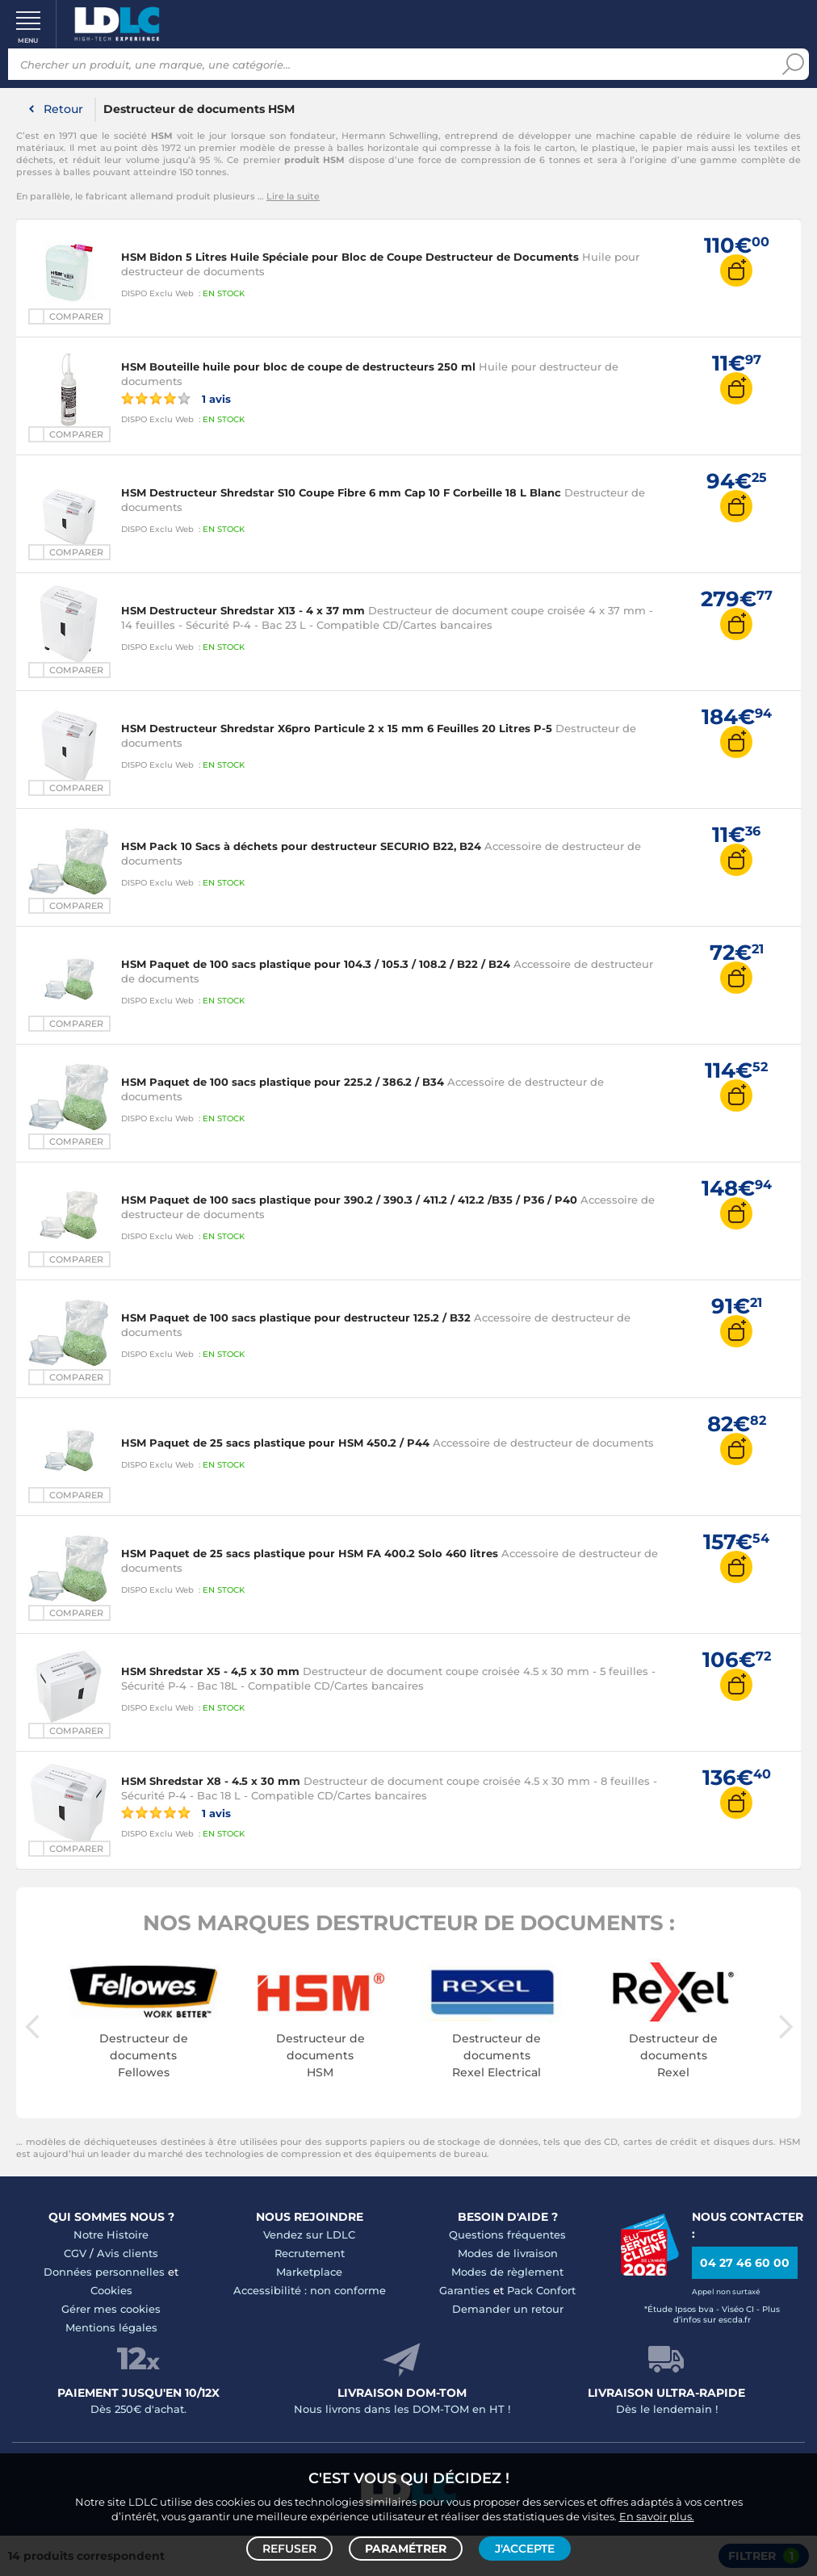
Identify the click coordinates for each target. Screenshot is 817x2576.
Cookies (111, 2290)
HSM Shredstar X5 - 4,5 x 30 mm (210, 1671)
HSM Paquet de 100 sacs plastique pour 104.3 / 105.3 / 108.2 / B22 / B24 (315, 963)
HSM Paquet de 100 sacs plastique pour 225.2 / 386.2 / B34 (282, 1081)
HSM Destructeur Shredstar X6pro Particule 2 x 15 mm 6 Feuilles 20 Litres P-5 (336, 728)
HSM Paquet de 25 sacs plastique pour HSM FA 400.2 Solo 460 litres (309, 1553)
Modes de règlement (507, 2271)
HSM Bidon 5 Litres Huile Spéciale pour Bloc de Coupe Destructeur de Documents (350, 256)
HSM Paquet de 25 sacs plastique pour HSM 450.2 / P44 (275, 1442)
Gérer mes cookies (111, 2308)
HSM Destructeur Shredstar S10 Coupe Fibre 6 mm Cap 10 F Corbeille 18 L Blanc (341, 492)
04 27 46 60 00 (745, 2263)
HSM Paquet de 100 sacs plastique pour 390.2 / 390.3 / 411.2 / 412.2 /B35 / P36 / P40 (349, 1199)
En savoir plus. (656, 2516)
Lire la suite (293, 196)
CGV (75, 2253)
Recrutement (309, 2253)
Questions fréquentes (507, 2234)
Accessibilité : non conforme (309, 2290)
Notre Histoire (111, 2234)
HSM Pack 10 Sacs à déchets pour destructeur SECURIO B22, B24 (301, 846)
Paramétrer (405, 2548)
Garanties (464, 2290)
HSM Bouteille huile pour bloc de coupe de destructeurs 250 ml (298, 366)
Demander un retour (508, 2308)
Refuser (289, 2548)
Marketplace (309, 2271)
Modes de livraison (508, 2253)
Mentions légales (111, 2327)
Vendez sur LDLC (309, 2234)
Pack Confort (541, 2290)
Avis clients (127, 2253)
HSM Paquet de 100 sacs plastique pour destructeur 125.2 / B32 (296, 1317)
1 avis (176, 398)
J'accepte (525, 2548)
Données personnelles (104, 2271)
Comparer (76, 316)
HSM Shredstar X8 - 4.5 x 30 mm (210, 1780)
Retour (63, 109)
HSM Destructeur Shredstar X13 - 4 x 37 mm (243, 610)
